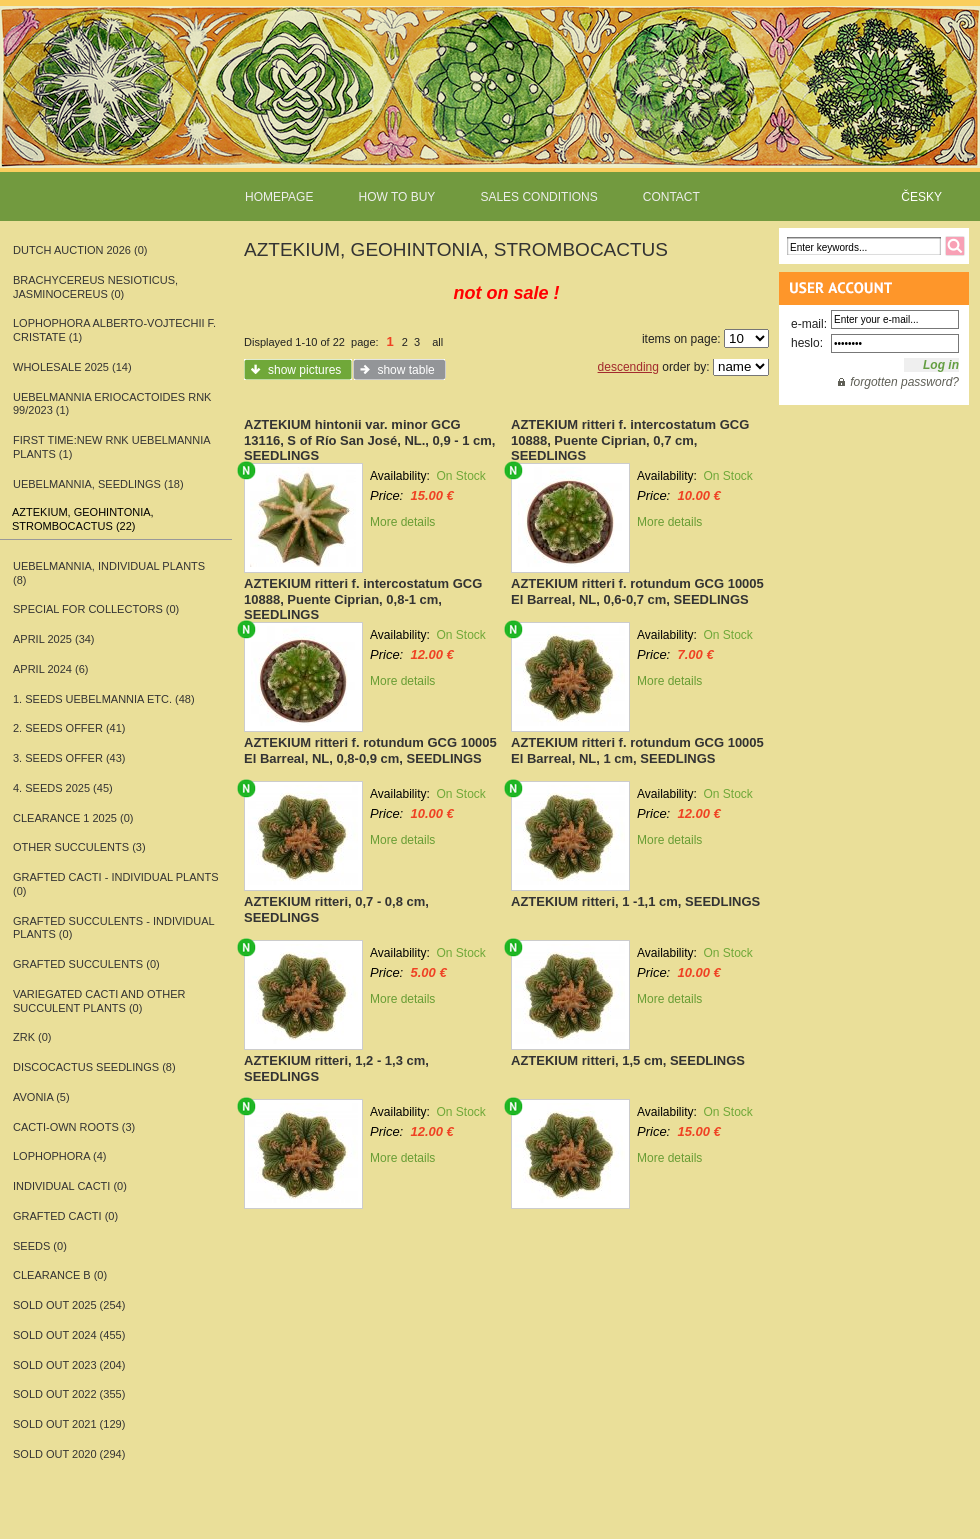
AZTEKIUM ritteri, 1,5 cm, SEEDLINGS (628, 1060)
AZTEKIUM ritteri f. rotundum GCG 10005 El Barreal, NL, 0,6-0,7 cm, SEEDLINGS (637, 591)
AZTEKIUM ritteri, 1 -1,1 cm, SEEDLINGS (635, 901)
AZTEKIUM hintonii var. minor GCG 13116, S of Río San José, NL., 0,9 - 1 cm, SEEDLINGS (369, 440)
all (437, 342)
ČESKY (921, 197)
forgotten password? (904, 382)
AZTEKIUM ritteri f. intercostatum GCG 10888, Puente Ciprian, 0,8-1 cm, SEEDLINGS (363, 599)
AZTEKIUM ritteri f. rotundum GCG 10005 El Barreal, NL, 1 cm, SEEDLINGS (637, 750)
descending (628, 367)
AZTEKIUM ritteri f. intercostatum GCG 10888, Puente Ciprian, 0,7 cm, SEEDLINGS (630, 440)
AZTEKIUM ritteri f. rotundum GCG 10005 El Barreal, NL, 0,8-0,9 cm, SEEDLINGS (370, 750)
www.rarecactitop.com (490, 110)
